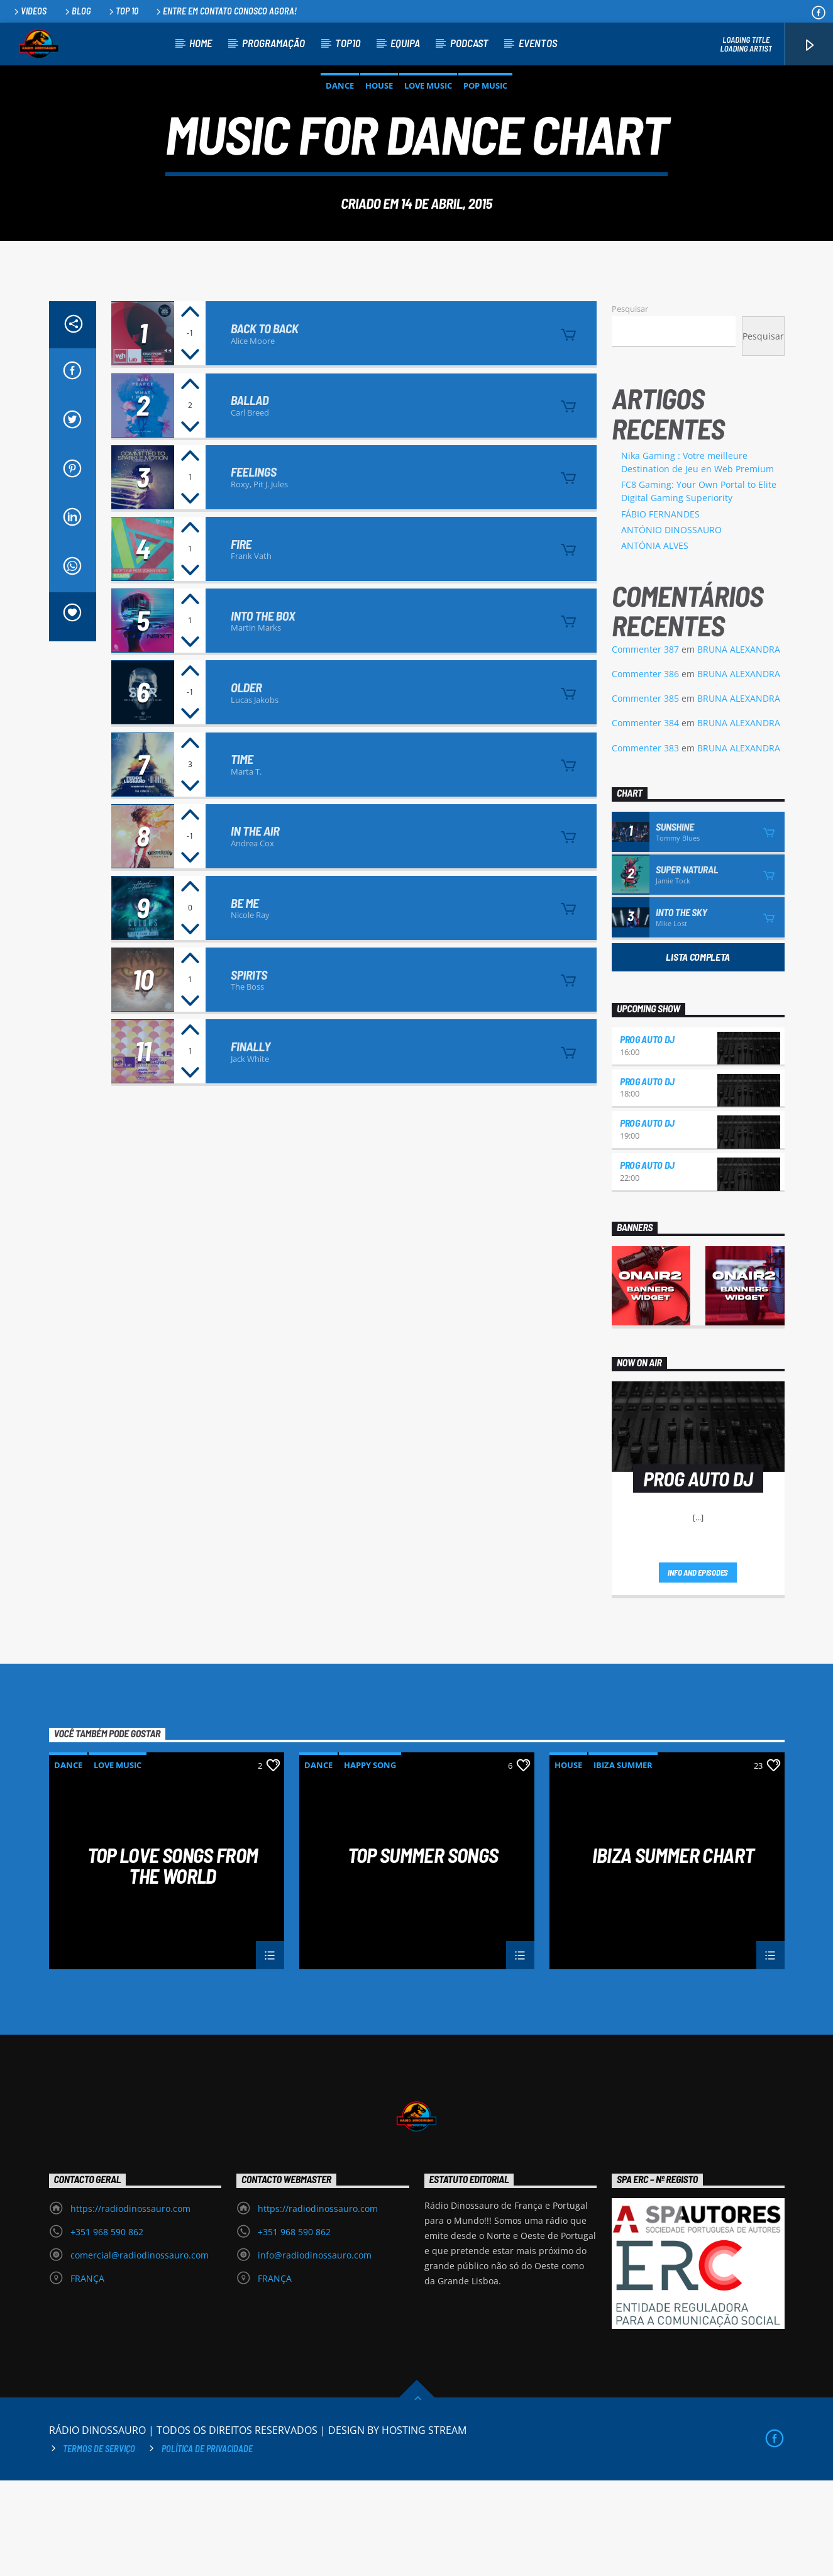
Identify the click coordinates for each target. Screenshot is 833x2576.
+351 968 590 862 (106, 2327)
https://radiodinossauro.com (130, 2304)
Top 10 (122, 11)
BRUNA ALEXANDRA (738, 745)
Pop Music (485, 133)
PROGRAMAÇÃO (273, 42)
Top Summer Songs (423, 1951)
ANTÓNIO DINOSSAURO (671, 625)
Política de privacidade (207, 2544)
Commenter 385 (645, 794)
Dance (340, 133)
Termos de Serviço (99, 2544)
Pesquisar (630, 404)
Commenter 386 (645, 769)
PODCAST (469, 42)
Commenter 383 (645, 843)
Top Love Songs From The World (172, 1960)
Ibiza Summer (623, 1860)
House (379, 133)
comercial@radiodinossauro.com (139, 2351)
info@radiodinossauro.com (315, 2351)
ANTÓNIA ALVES (654, 641)
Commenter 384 (645, 818)
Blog (77, 11)
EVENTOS (538, 42)
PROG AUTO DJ (647, 1135)
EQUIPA (405, 42)
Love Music (428, 133)
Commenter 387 (645, 745)
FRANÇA (87, 2374)
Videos (29, 11)
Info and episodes (698, 1668)
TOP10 (347, 42)
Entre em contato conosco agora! (225, 11)
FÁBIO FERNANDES (660, 610)
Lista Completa (698, 1052)
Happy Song (370, 1860)
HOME (200, 42)
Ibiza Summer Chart (673, 1951)
